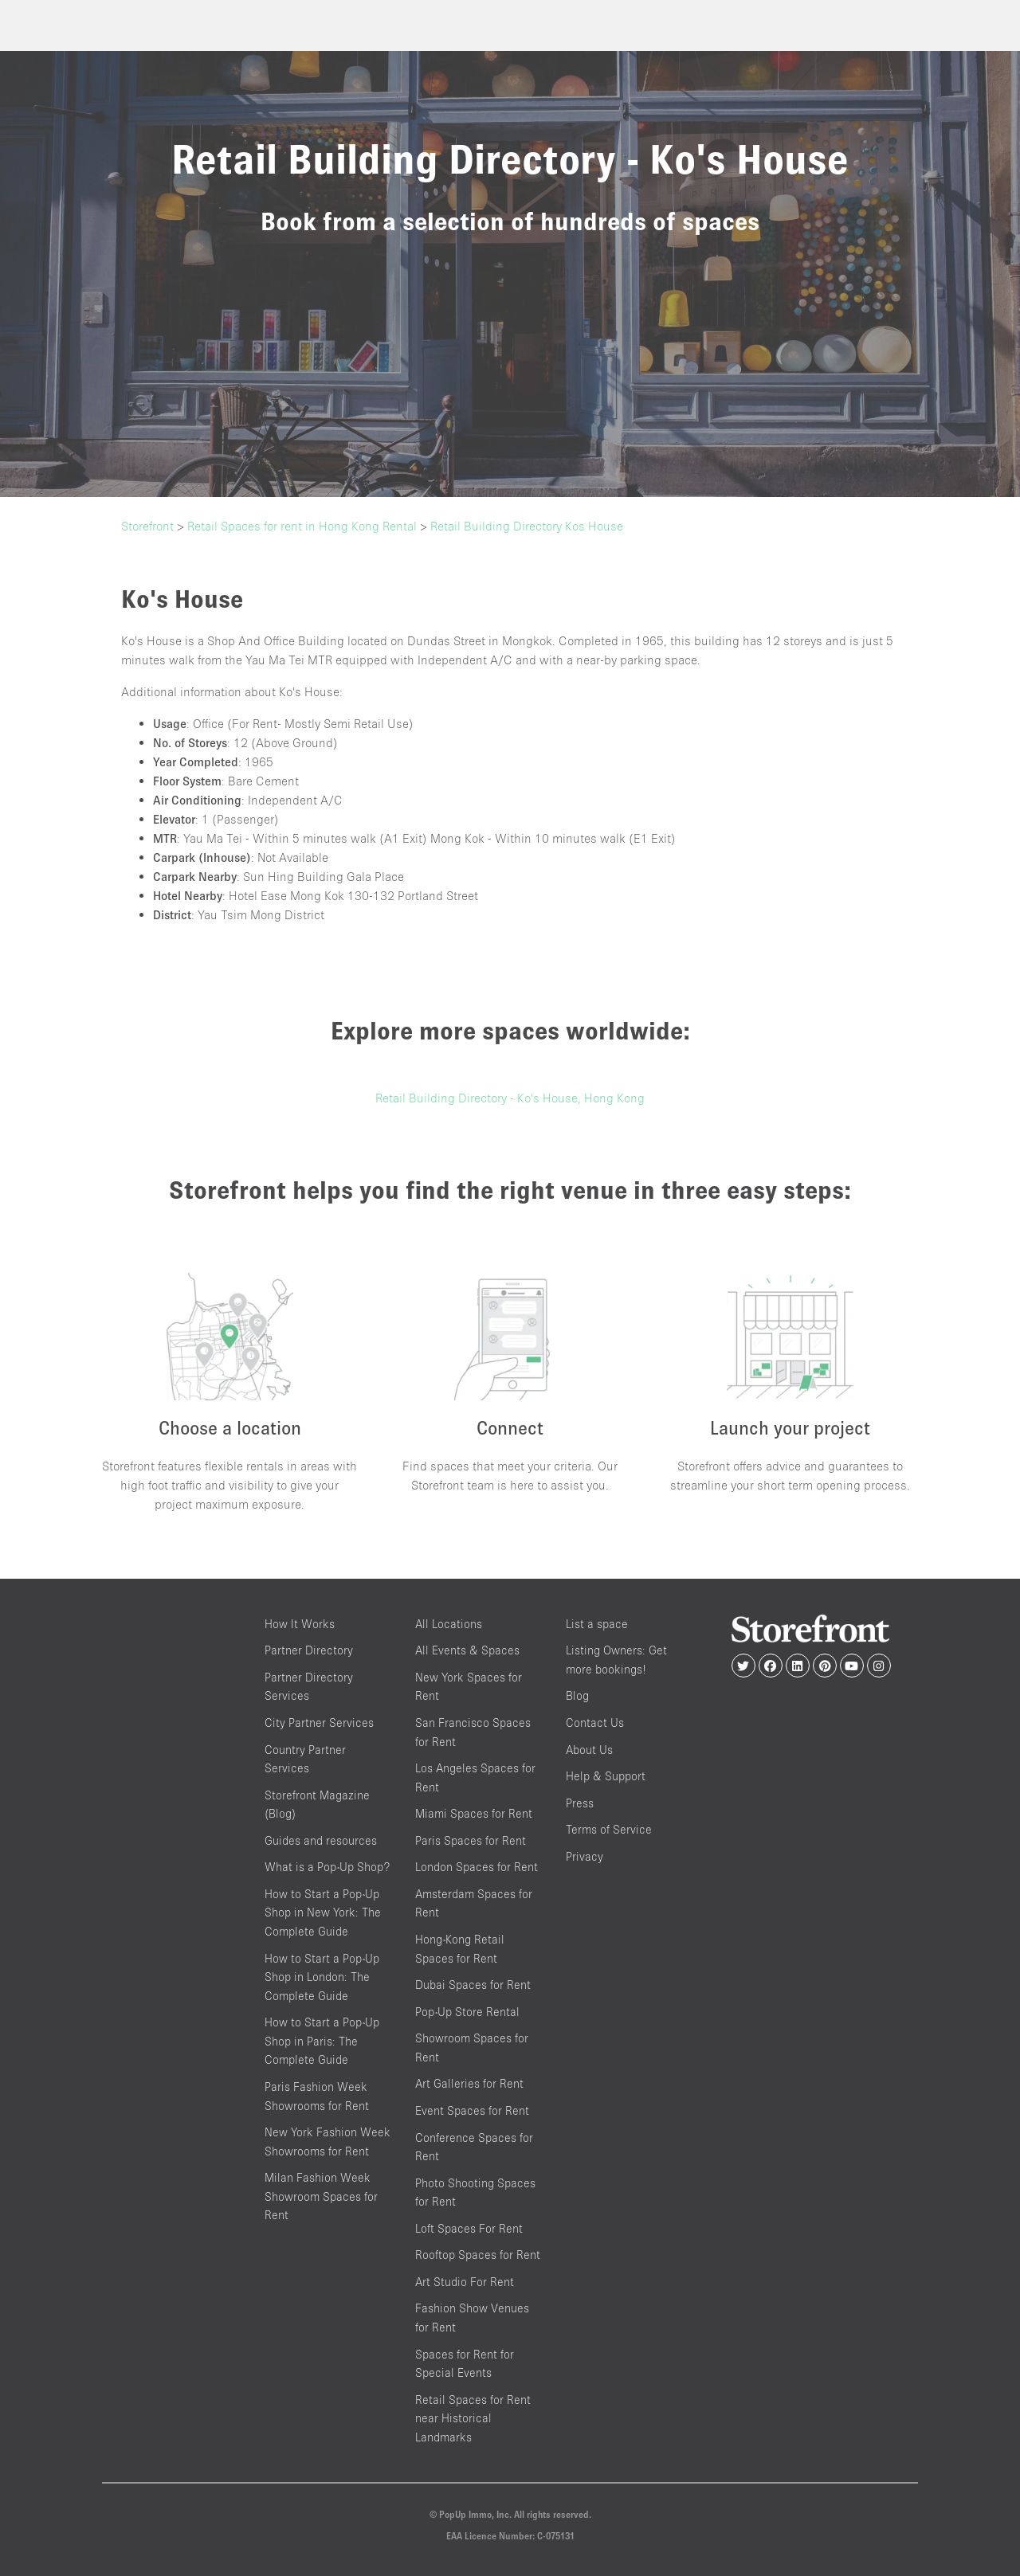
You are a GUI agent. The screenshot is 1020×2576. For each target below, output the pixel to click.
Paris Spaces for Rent (470, 1840)
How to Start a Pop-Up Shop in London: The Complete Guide (322, 1977)
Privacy (584, 1856)
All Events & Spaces (467, 1650)
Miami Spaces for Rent (473, 1813)
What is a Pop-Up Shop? (327, 1866)
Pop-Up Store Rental (467, 2011)
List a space (597, 1624)
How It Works (300, 1624)
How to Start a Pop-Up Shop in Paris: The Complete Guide (322, 2040)
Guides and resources (321, 1840)
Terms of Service (609, 1829)
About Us (589, 1749)
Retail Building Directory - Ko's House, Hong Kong (510, 1097)
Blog (577, 1695)
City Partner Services (319, 1722)
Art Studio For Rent (464, 2281)
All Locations (448, 1624)
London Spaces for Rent (476, 1866)
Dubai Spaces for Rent (473, 1984)
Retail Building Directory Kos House (526, 526)
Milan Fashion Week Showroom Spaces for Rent (321, 2196)
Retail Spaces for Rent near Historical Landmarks (473, 2418)
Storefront (147, 526)
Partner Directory (309, 1650)
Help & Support (605, 1776)
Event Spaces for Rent (472, 2110)
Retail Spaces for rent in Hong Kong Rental (302, 526)
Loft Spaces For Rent (469, 2228)
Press (580, 1803)
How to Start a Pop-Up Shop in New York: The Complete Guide (323, 1912)
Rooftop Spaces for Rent (477, 2254)
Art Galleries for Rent (469, 2083)
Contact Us (595, 1722)
